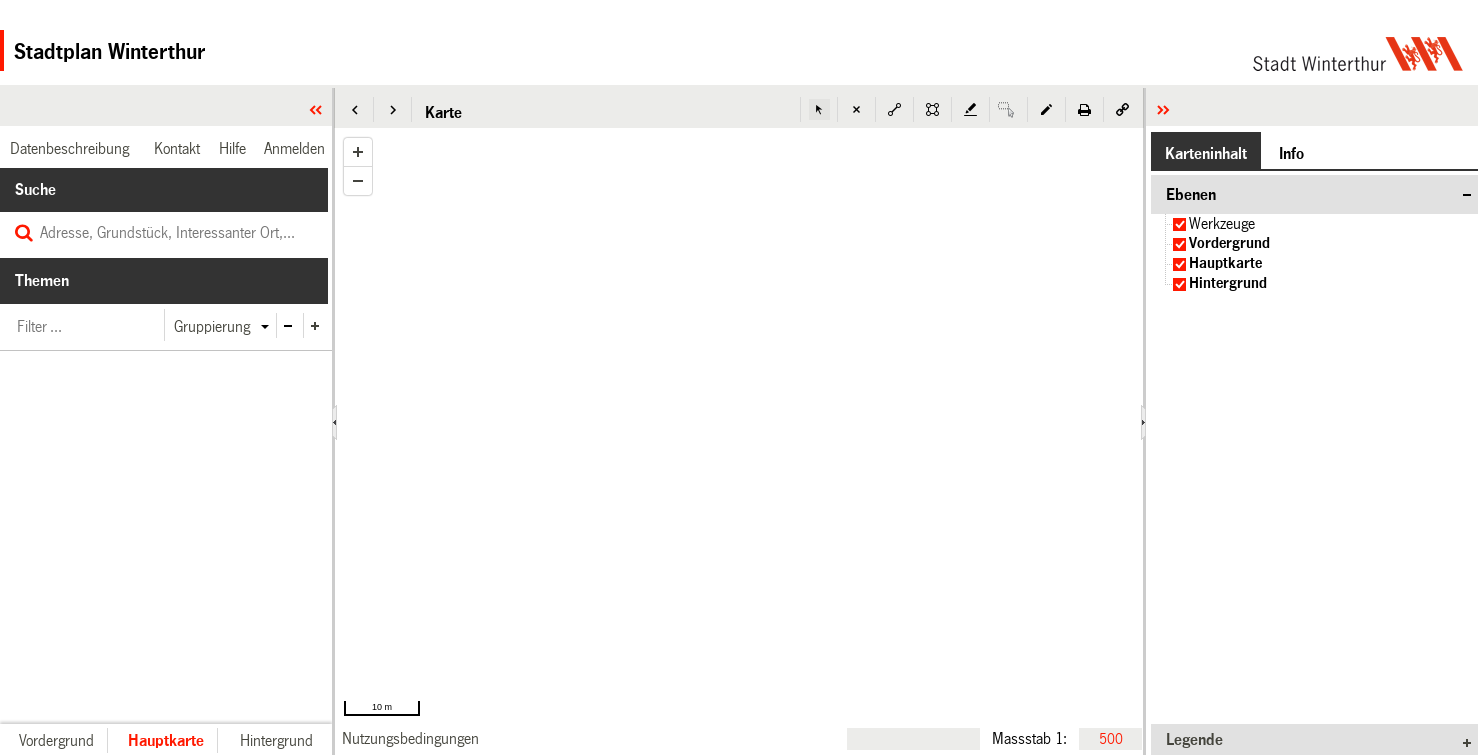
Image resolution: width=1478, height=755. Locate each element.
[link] (410, 738)
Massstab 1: (1029, 738)
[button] (355, 109)
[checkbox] (1179, 224)
